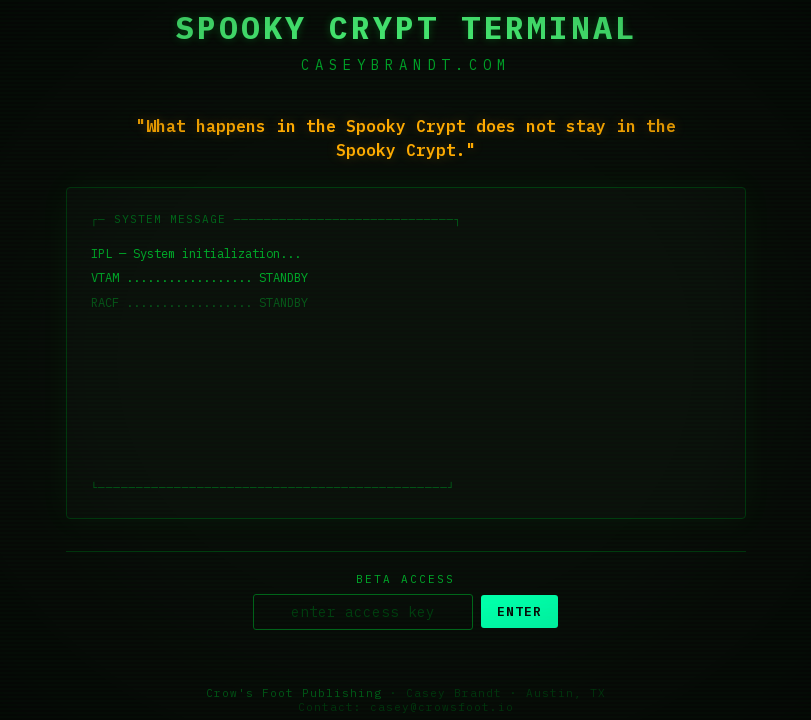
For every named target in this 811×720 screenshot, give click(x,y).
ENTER (519, 612)
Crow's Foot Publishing (294, 694)
